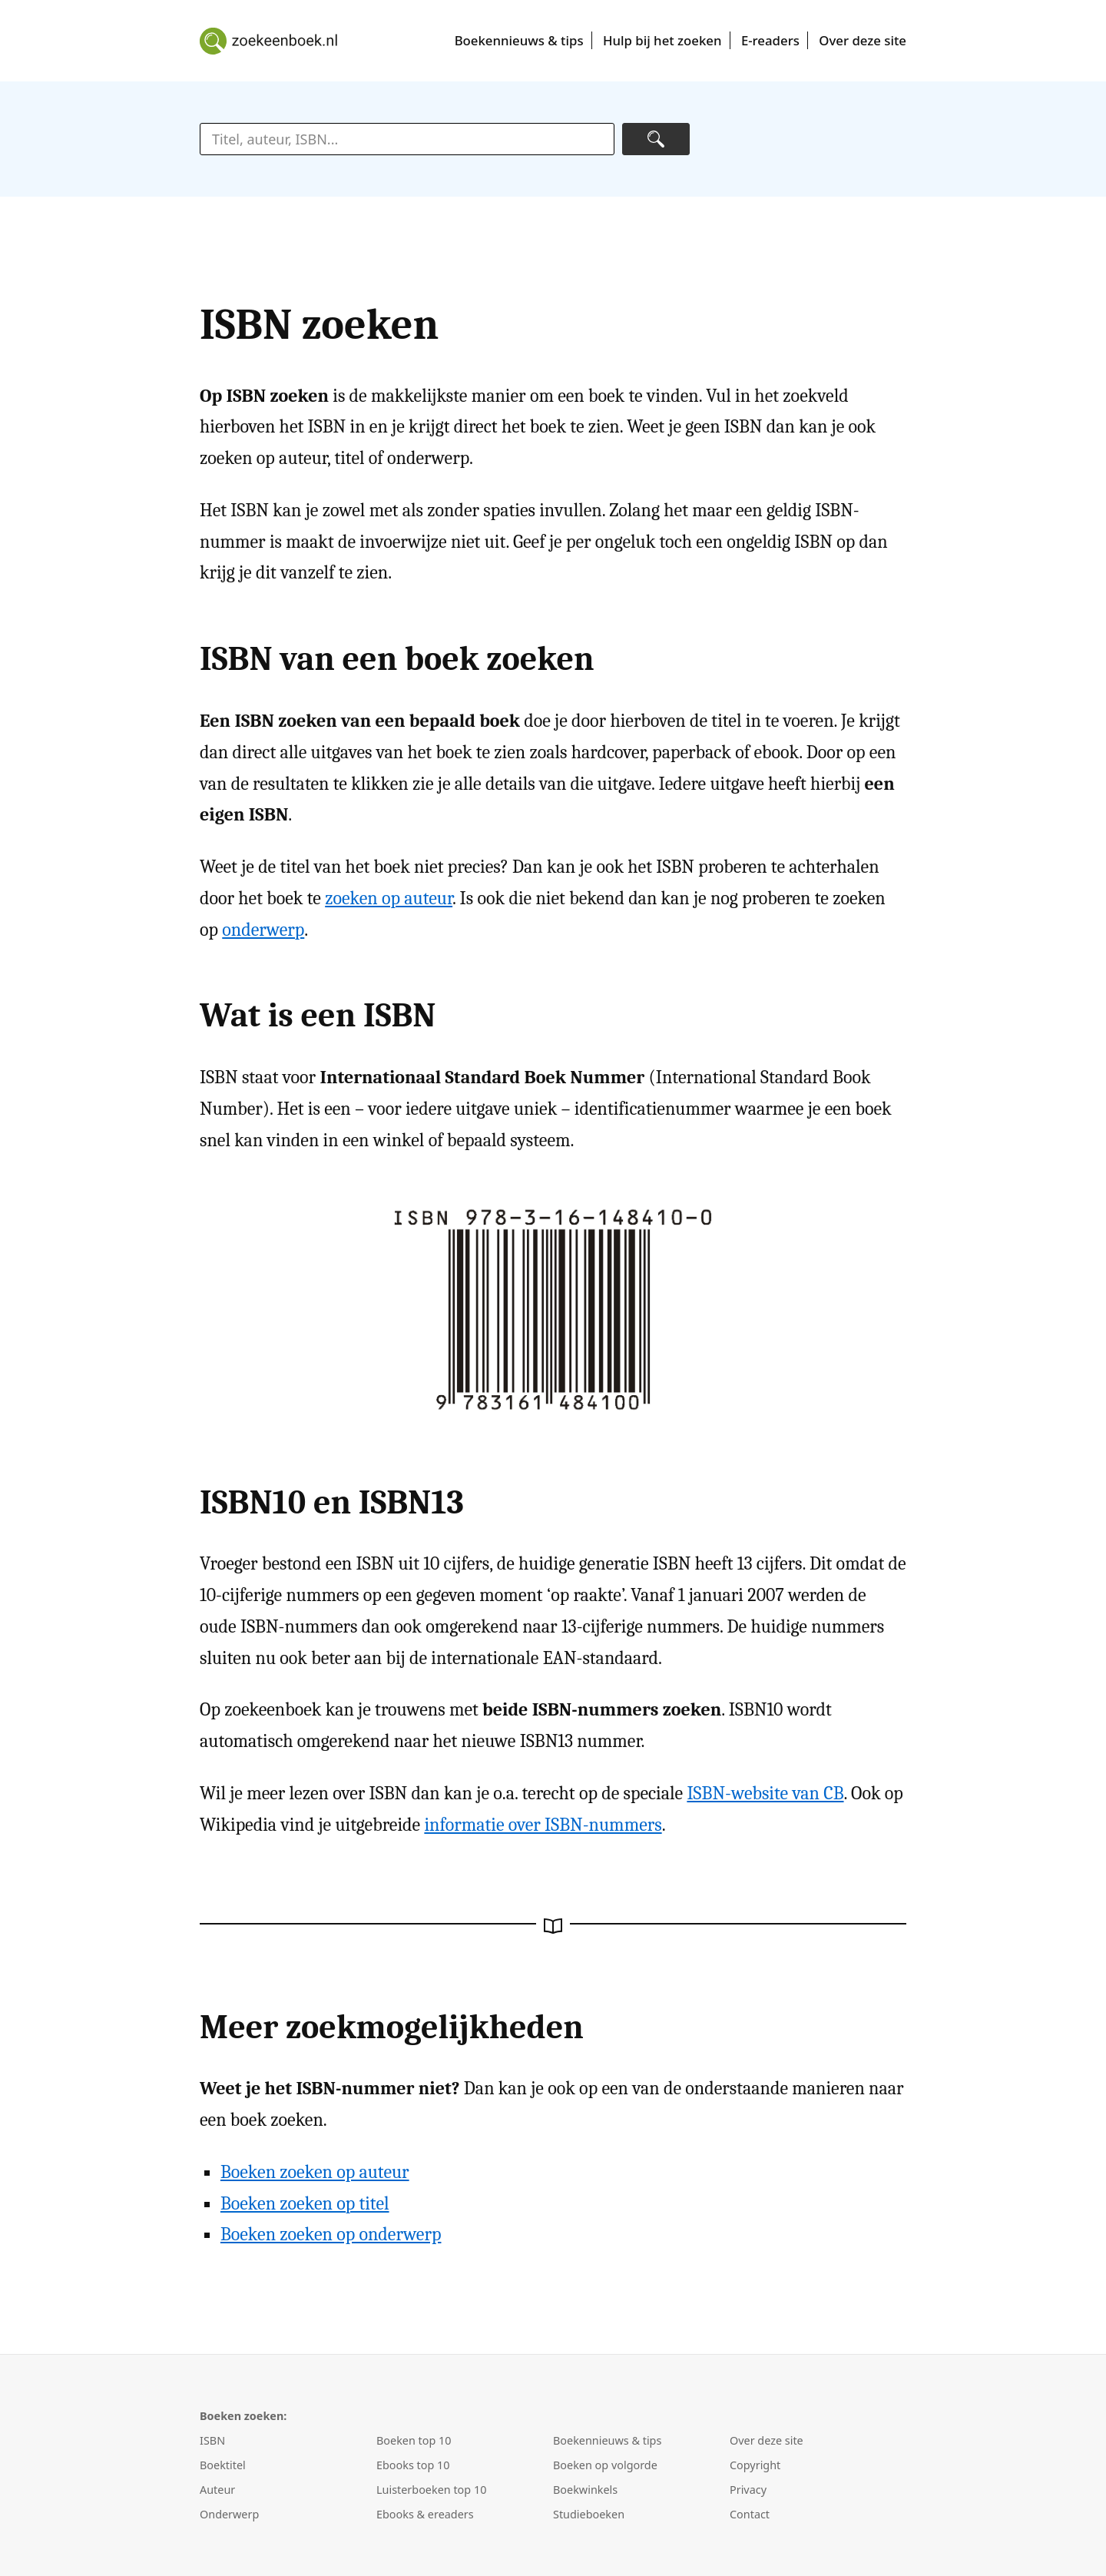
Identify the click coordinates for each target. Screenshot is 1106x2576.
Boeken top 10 (414, 2440)
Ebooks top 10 (413, 2465)
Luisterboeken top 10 (431, 2489)
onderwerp (263, 929)
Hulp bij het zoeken (662, 40)
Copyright (755, 2465)
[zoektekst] (407, 139)
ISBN (212, 2440)
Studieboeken (588, 2514)
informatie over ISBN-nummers (542, 1824)
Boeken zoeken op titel (304, 2203)
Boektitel (223, 2465)
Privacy (748, 2489)
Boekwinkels (585, 2489)
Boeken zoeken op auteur (314, 2172)
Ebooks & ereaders (425, 2514)
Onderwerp (229, 2514)
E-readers (770, 40)
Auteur (217, 2489)
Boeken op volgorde (605, 2465)
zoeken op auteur (388, 898)
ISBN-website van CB (765, 1793)
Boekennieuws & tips (519, 40)
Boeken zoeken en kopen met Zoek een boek (269, 41)
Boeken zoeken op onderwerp (331, 2234)
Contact (750, 2514)
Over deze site (862, 40)
